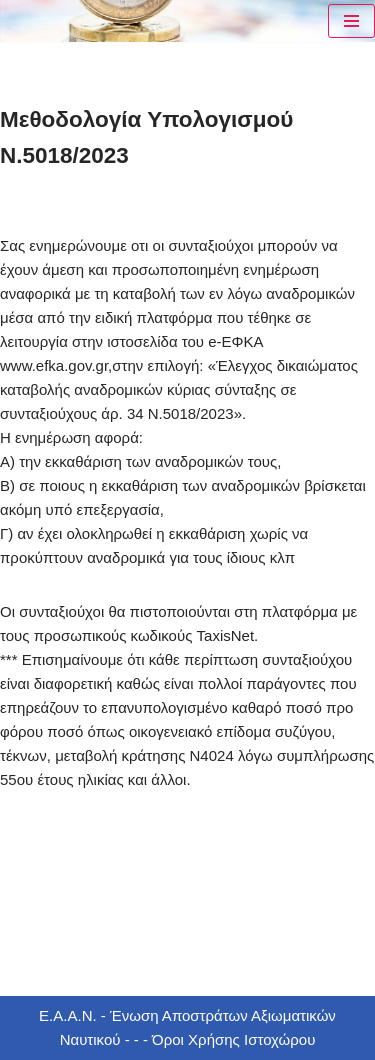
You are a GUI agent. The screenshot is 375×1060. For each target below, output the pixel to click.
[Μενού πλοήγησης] (351, 21)
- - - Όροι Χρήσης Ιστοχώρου (217, 1039)
